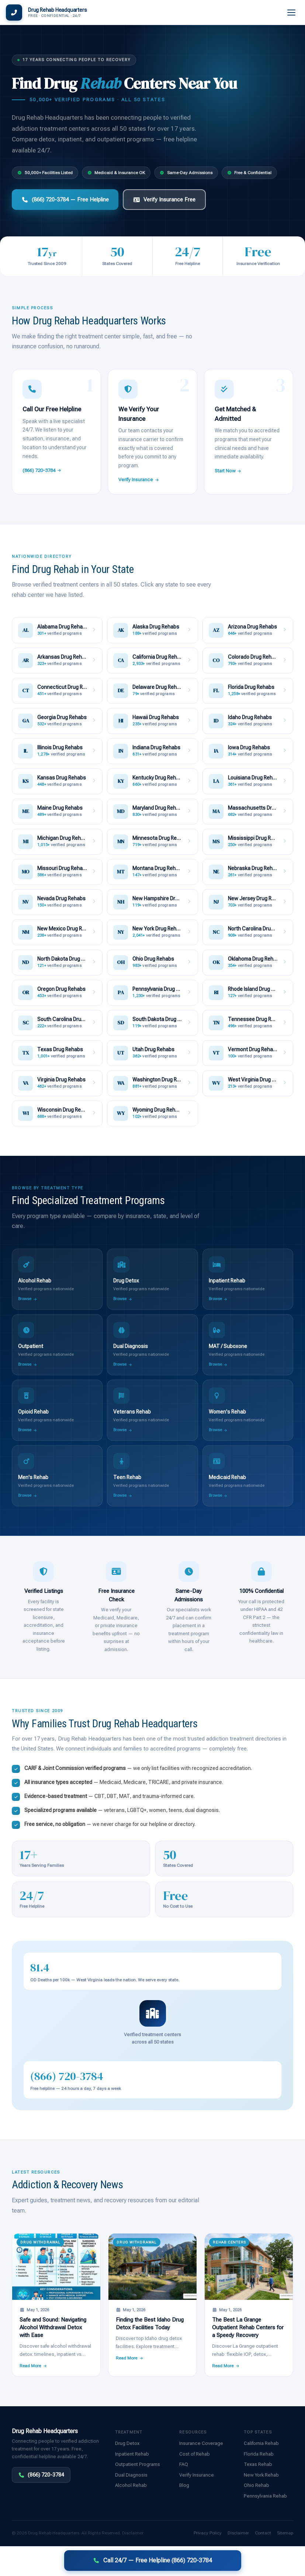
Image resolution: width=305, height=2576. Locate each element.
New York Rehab (261, 2475)
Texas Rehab (258, 2464)
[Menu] (291, 12)
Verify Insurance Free (164, 199)
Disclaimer (132, 2532)
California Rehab (261, 2443)
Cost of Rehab (194, 2454)
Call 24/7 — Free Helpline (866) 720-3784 (152, 2560)
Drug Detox (127, 2443)
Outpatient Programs (137, 2464)
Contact (263, 2532)
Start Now (228, 471)
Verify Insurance (138, 479)
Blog (184, 2485)
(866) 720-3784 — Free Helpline (65, 199)
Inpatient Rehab (132, 2454)
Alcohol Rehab (131, 2485)
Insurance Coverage (201, 2443)
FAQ (183, 2464)
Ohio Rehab (256, 2485)
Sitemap (285, 2532)
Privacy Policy (208, 2532)
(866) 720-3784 (42, 470)
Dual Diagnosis (131, 2475)
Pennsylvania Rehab (265, 2496)
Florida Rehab (259, 2454)
